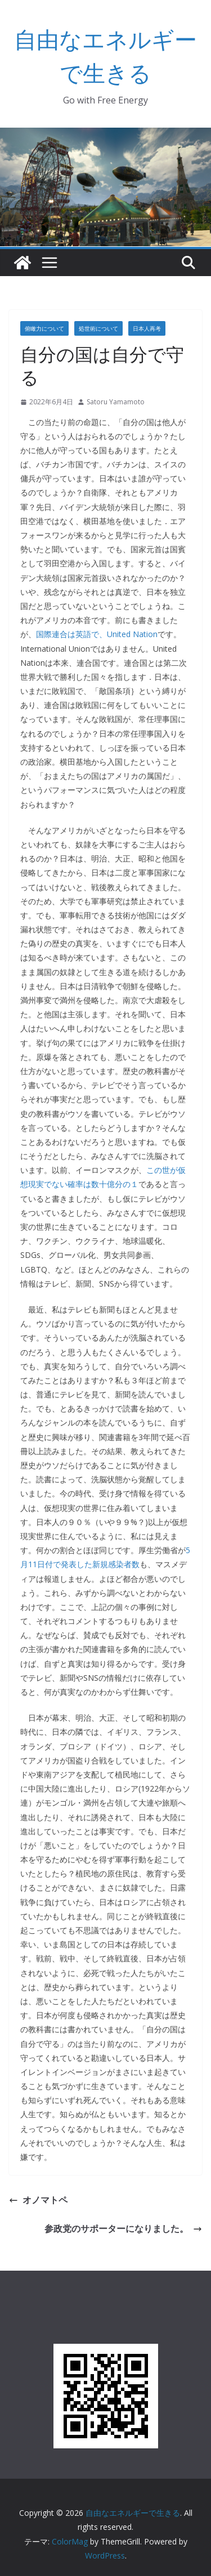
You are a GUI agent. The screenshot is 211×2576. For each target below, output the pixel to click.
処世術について (98, 328)
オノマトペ (38, 2200)
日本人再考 (147, 328)
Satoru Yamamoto (116, 402)
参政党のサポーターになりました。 (123, 2228)
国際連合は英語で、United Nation (97, 634)
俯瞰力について (44, 328)
